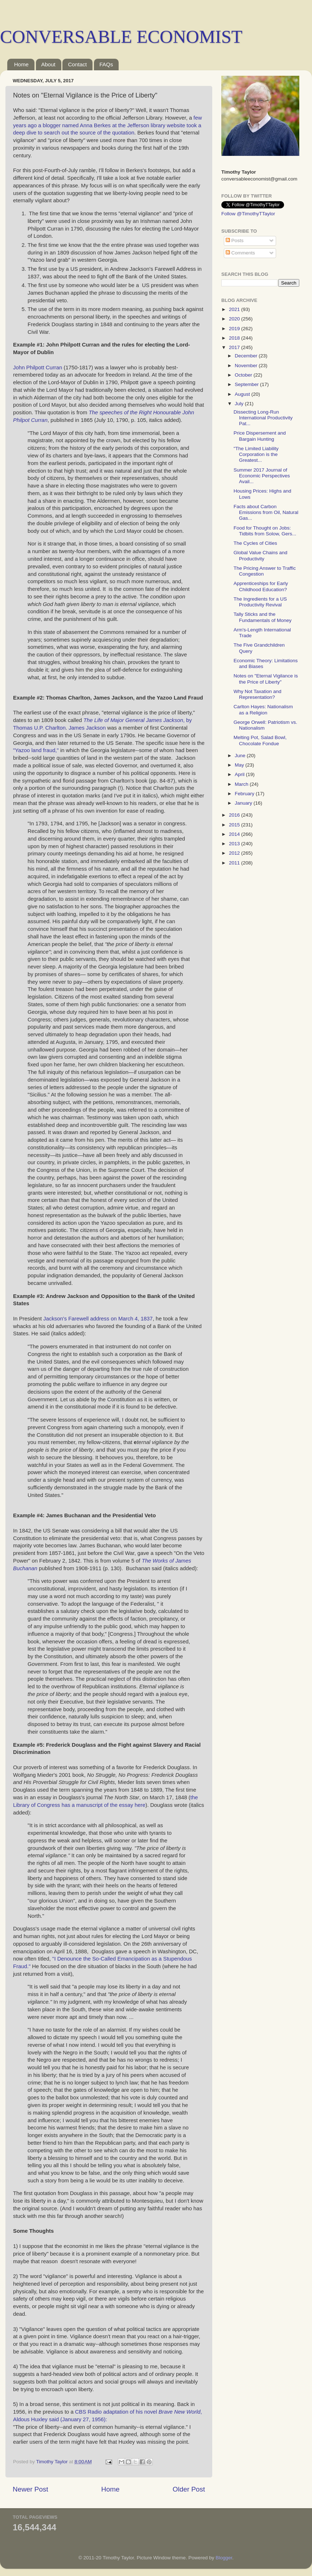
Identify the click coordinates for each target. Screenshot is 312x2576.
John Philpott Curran (38, 367)
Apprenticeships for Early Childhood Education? (261, 586)
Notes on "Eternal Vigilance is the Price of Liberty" (266, 678)
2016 (235, 815)
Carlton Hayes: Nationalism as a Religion (263, 709)
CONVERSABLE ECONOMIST (121, 36)
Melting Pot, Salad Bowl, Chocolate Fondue (260, 740)
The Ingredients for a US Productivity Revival (260, 601)
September (247, 384)
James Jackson (87, 728)
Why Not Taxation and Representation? (258, 694)
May (240, 765)
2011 (235, 863)
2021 (235, 309)
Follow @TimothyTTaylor (248, 213)
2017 (235, 347)
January (244, 803)
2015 (235, 824)
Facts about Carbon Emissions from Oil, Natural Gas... (266, 512)
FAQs (106, 64)
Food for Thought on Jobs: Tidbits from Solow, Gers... (265, 530)
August (243, 394)
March (242, 784)
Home (21, 64)
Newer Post (30, 2489)
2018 (235, 338)
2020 (235, 319)
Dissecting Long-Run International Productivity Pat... (263, 417)
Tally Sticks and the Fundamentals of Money (263, 617)
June (241, 755)
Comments (240, 253)
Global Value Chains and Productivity (260, 555)
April (240, 774)
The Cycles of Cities (255, 543)
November (247, 365)
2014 (235, 834)
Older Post (189, 2489)
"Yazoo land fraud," (36, 750)
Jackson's (55, 1319)
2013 (235, 843)
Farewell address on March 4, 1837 (110, 1319)
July (240, 403)
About (48, 64)
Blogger (223, 2557)
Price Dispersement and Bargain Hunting (260, 435)
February (245, 793)
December (247, 355)
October (244, 375)
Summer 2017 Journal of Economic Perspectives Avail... (262, 475)
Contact (77, 64)
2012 (235, 853)
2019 (235, 328)
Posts (235, 240)
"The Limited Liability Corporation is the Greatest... (256, 454)
